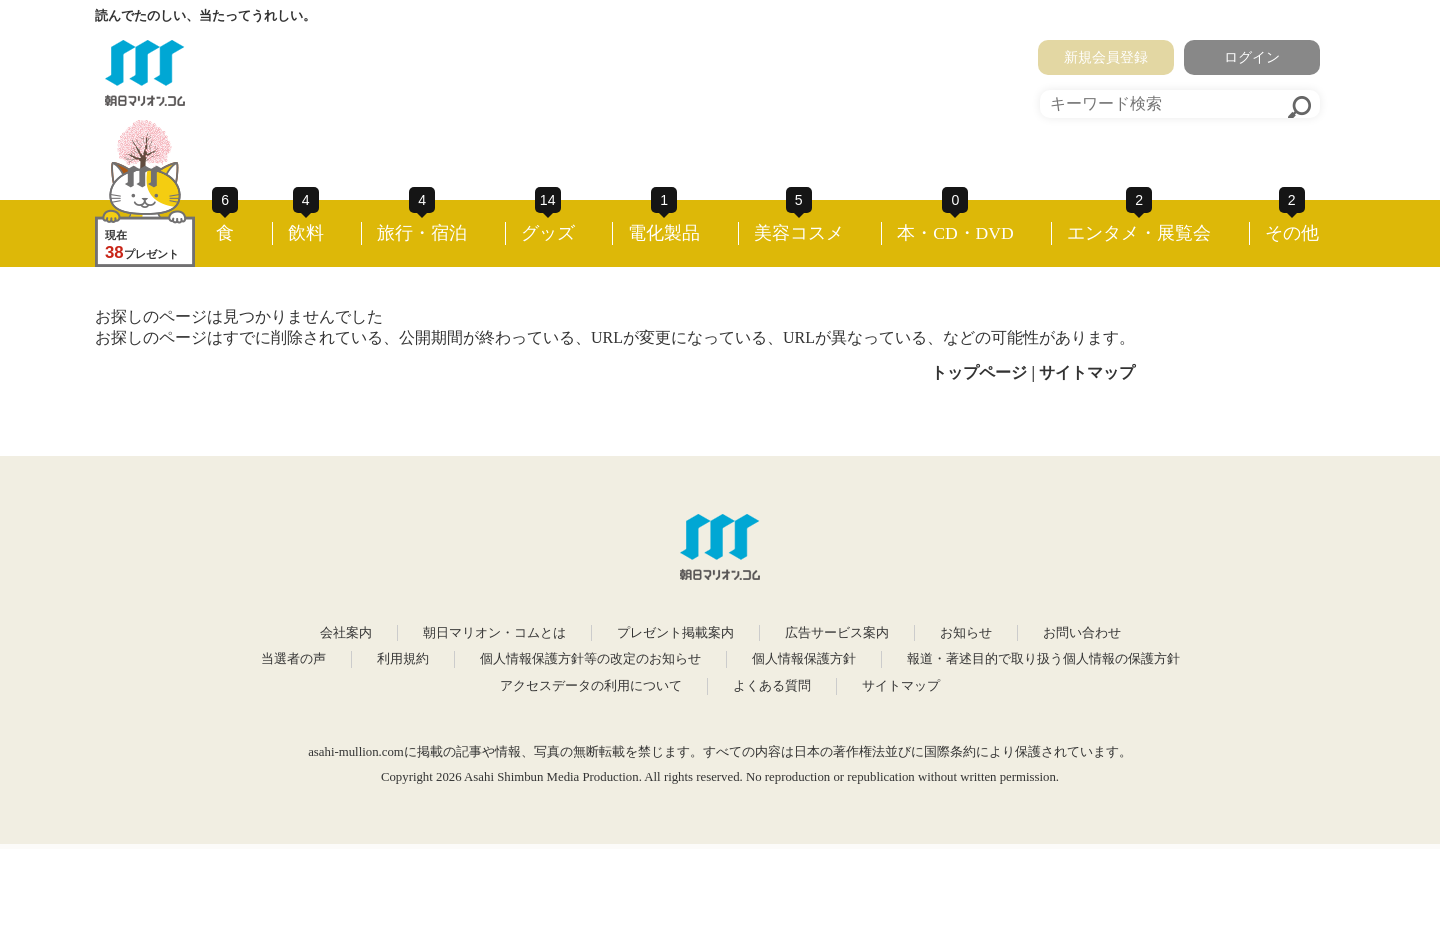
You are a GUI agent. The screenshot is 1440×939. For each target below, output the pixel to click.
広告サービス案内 (837, 633)
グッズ (548, 233)
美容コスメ (799, 233)
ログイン (1252, 57)
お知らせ (966, 633)
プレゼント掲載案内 (675, 633)
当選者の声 (293, 659)
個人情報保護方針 (804, 659)
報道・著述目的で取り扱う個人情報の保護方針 (1043, 659)
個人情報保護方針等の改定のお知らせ (590, 659)
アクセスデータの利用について (591, 686)
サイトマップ (1087, 372)
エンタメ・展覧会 (1139, 233)
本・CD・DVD (955, 233)
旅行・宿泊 (422, 233)
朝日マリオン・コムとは (494, 633)
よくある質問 (772, 686)
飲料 (306, 233)
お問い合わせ (1082, 633)
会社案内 (346, 633)
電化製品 (664, 233)
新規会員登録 (1106, 57)
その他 (1292, 233)
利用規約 (403, 659)
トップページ (979, 372)
